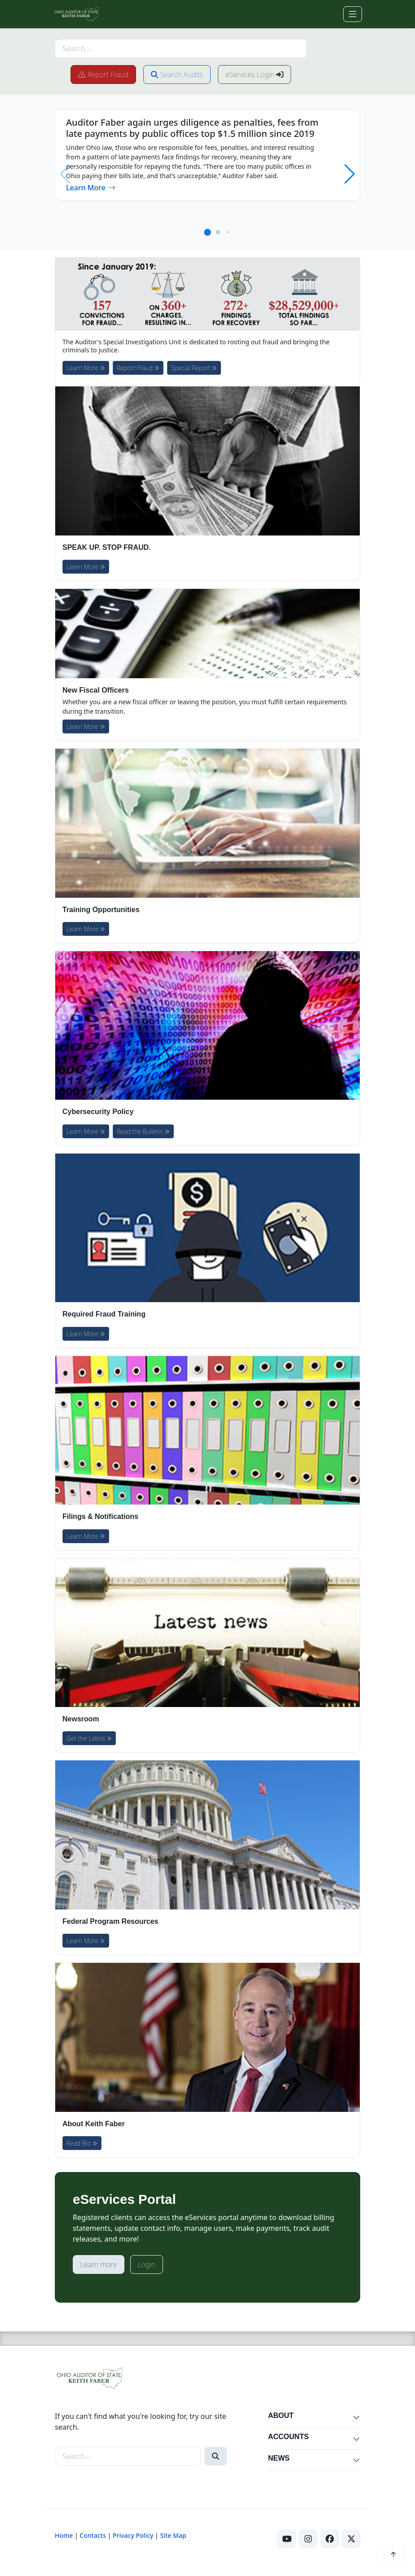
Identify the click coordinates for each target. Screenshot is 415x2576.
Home (64, 2535)
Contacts (92, 2535)
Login (146, 2264)
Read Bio (81, 2143)
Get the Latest (89, 1738)
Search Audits (177, 74)
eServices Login (254, 74)
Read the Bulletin (143, 1131)
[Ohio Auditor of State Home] (76, 14)
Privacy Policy (133, 2535)
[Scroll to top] (393, 2554)
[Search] (215, 2456)
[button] (207, 232)
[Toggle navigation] (352, 14)
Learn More (90, 188)
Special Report (194, 368)
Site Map (173, 2535)
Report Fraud (103, 74)
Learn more (98, 2264)
